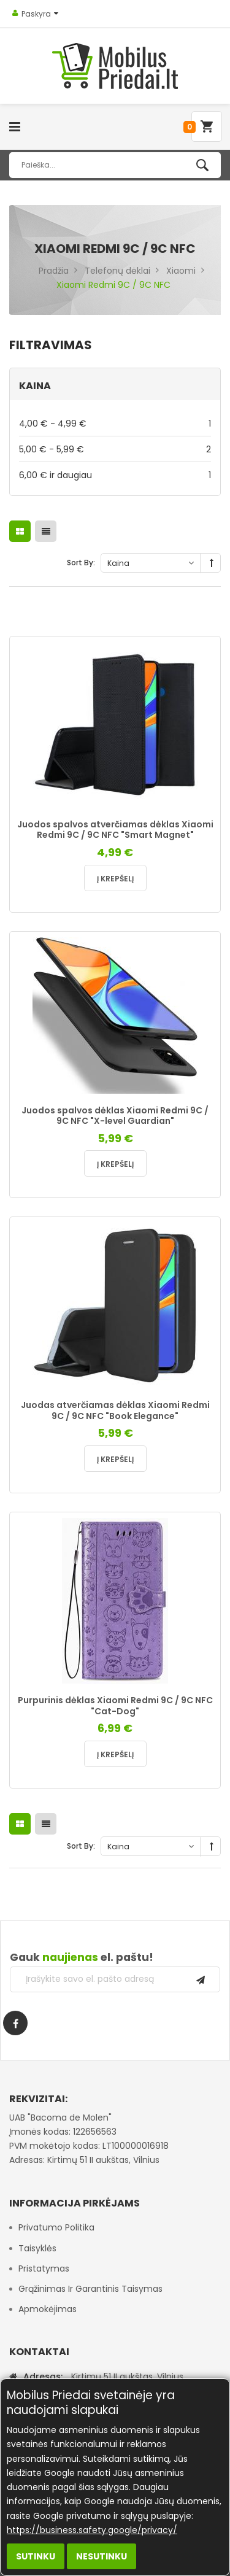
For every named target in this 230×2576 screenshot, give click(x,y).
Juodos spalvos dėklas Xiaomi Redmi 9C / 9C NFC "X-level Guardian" (115, 1115)
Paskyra (36, 14)
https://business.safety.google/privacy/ (92, 2530)
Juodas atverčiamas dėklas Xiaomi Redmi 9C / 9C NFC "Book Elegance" (115, 1410)
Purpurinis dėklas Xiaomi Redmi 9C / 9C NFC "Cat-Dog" (115, 1705)
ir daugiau (115, 474)
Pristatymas (43, 2268)
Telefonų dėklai (117, 271)
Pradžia (54, 271)
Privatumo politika (56, 2227)
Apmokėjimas (47, 2309)
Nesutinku (101, 2556)
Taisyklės (37, 2248)
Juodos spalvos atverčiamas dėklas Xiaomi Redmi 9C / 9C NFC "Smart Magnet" (115, 829)
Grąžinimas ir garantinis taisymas (90, 2289)
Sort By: (81, 562)
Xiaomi (181, 271)
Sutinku (35, 2556)
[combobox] (115, 165)
